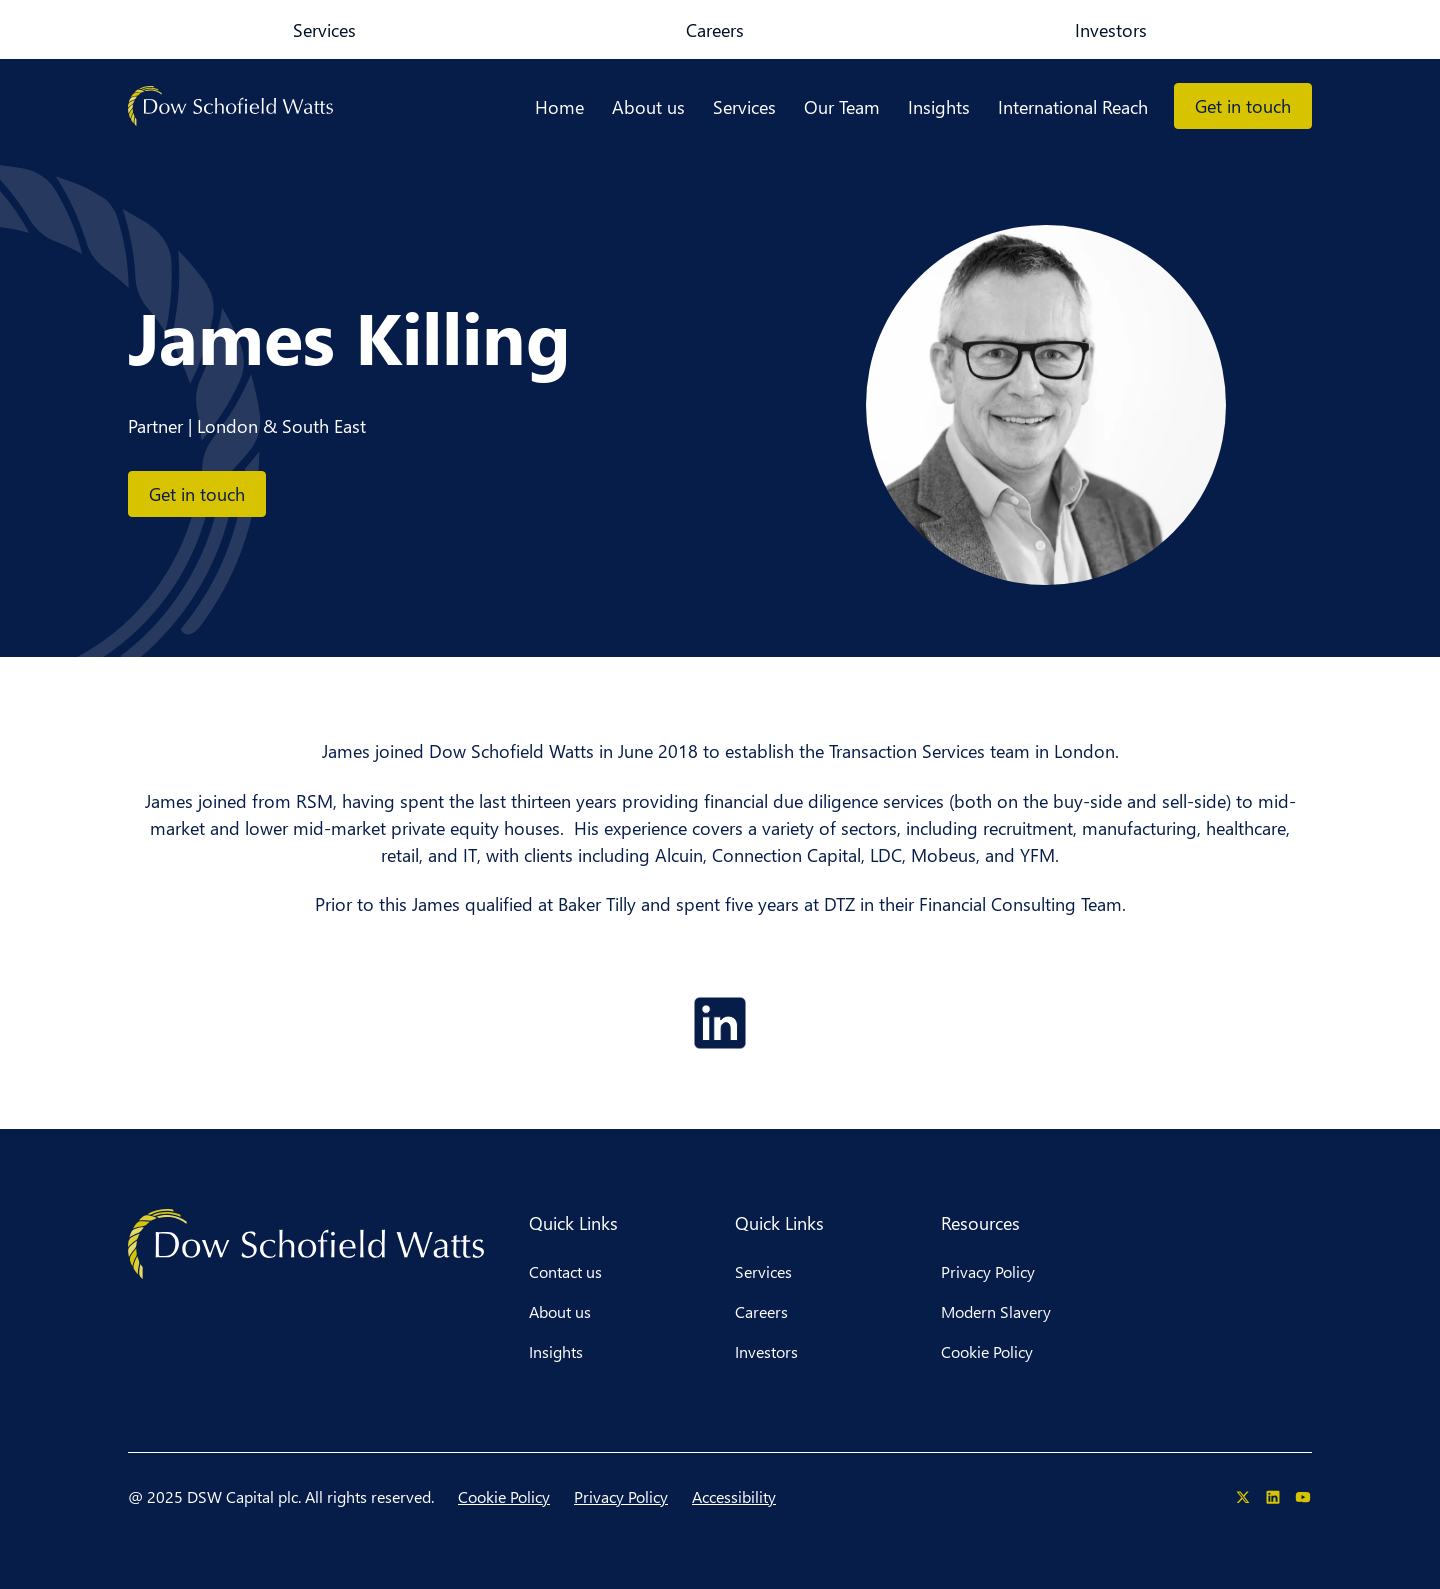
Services (179, 29)
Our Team (842, 106)
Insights (939, 106)
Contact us (565, 1271)
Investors (385, 29)
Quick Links (573, 1222)
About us (648, 106)
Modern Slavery (996, 1311)
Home (559, 106)
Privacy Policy (988, 1271)
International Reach (1073, 106)
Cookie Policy (987, 1351)
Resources (980, 1222)
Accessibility (734, 1496)
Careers (280, 29)
